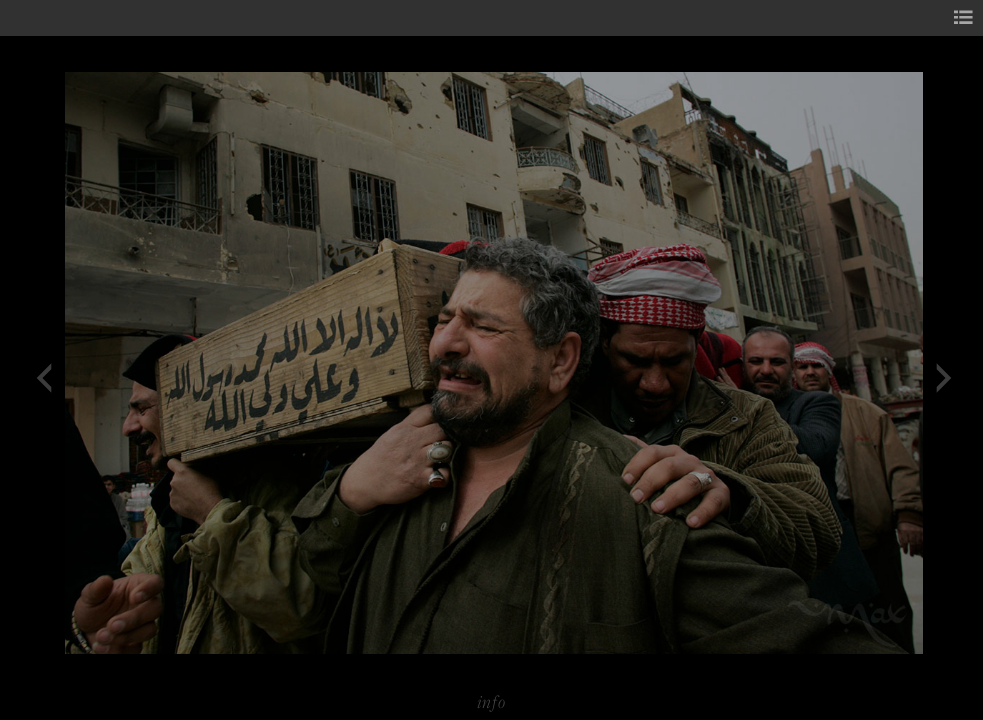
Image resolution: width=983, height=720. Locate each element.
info (491, 701)
